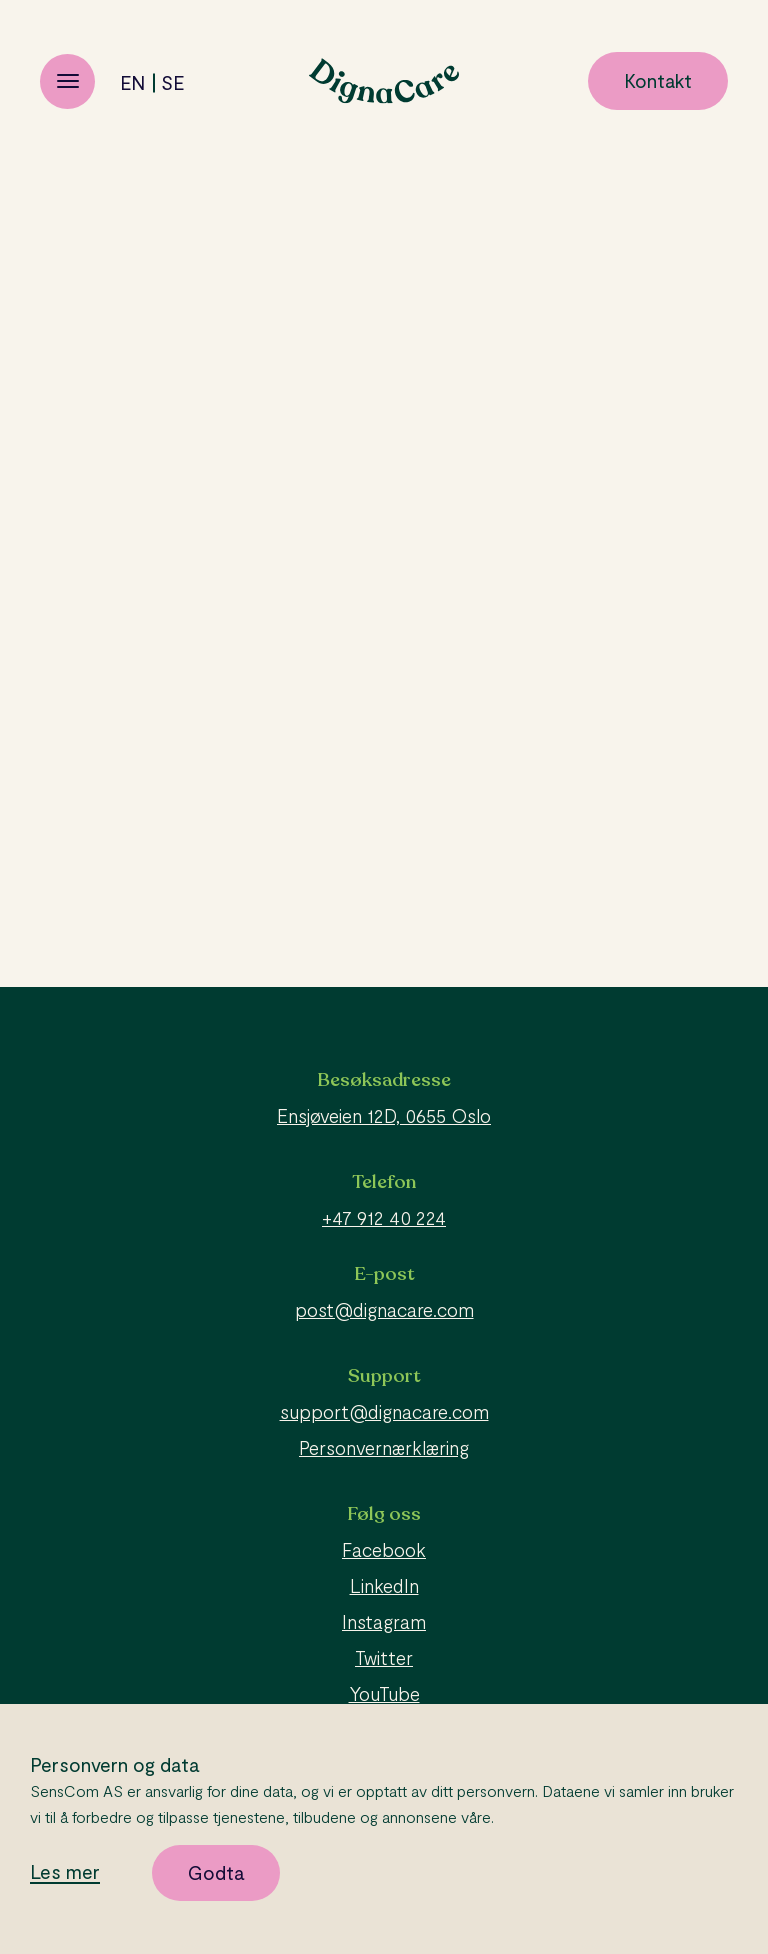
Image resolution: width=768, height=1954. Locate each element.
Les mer (65, 1872)
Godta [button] (216, 1872)
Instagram (384, 1621)
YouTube (384, 1693)
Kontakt (658, 80)
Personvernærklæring (384, 1447)
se (172, 82)
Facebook (384, 1549)
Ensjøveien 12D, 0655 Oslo (384, 1115)
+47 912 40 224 (384, 1217)
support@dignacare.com (384, 1411)
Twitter (384, 1657)
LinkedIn (384, 1585)
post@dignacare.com (384, 1309)
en (132, 82)
